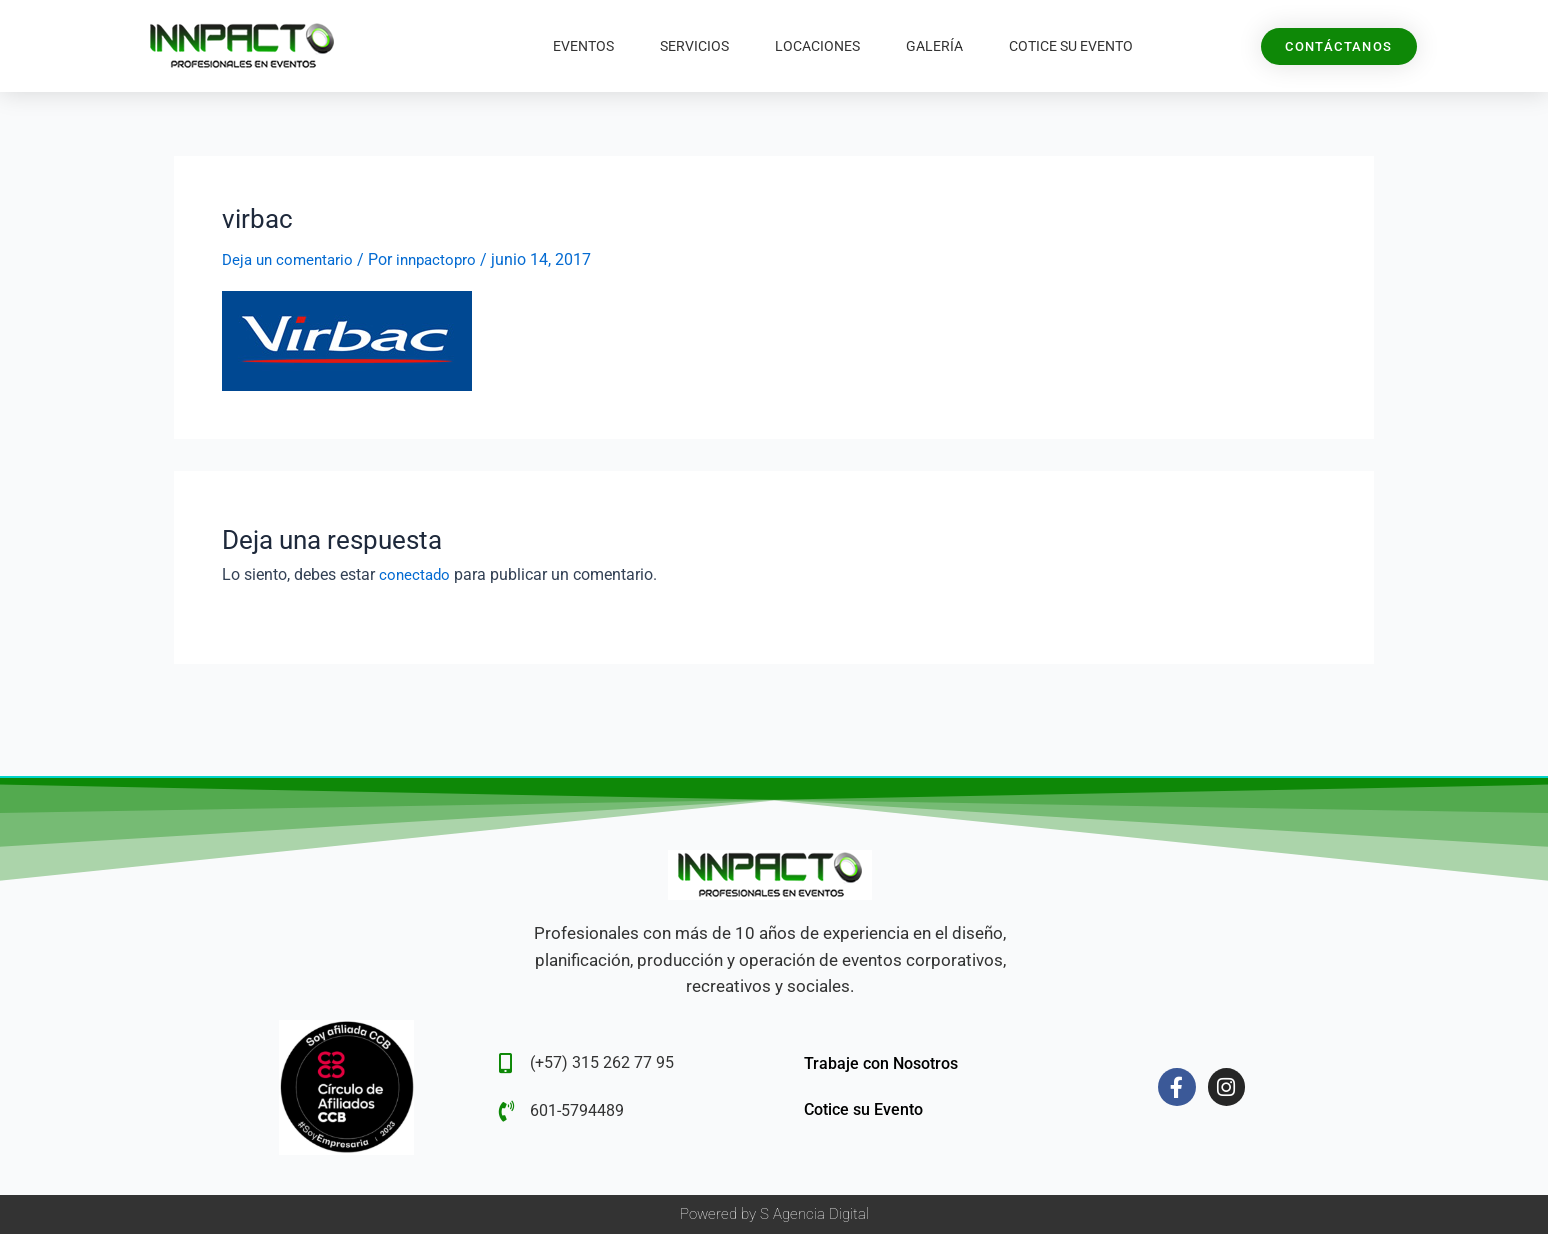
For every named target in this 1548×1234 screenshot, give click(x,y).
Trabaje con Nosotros (881, 1063)
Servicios (694, 46)
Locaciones (817, 46)
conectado (416, 573)
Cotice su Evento (1071, 46)
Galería (934, 46)
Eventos (583, 46)
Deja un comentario (291, 259)
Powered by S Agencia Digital (774, 1214)
